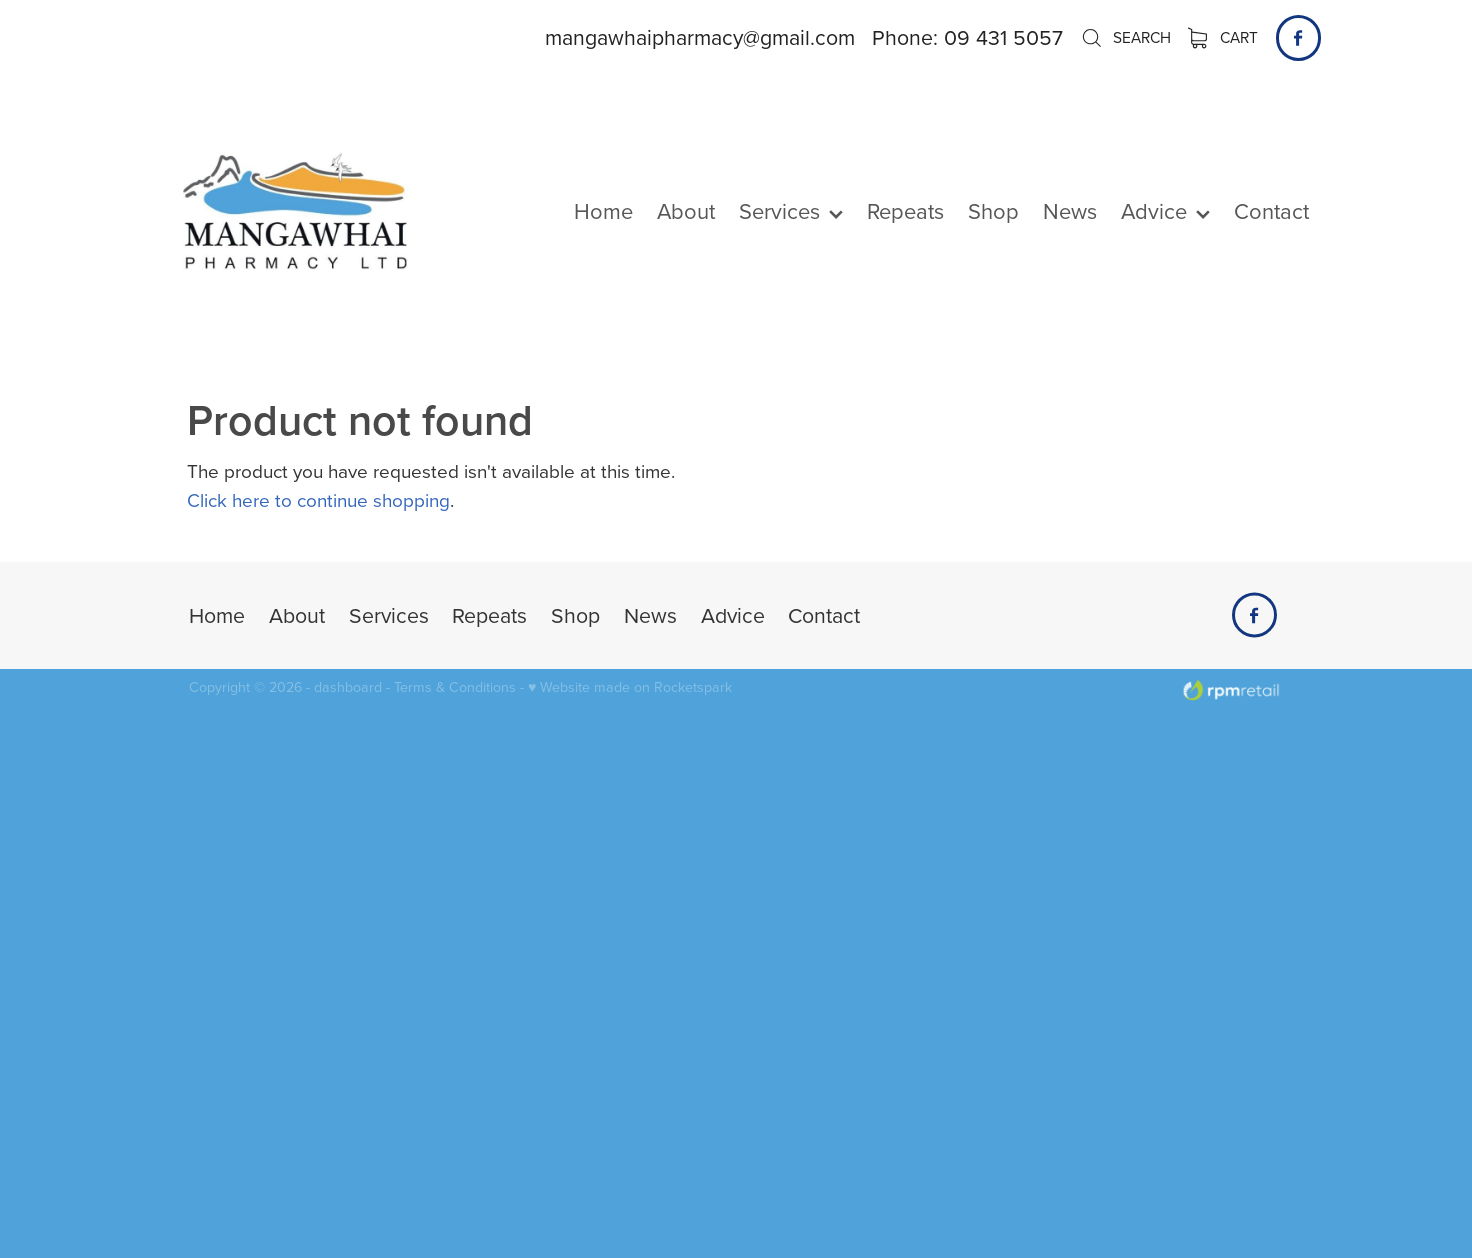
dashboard (348, 687)
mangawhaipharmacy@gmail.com (700, 37)
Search (1125, 37)
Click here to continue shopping (318, 499)
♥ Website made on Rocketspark (630, 687)
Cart (1223, 37)
